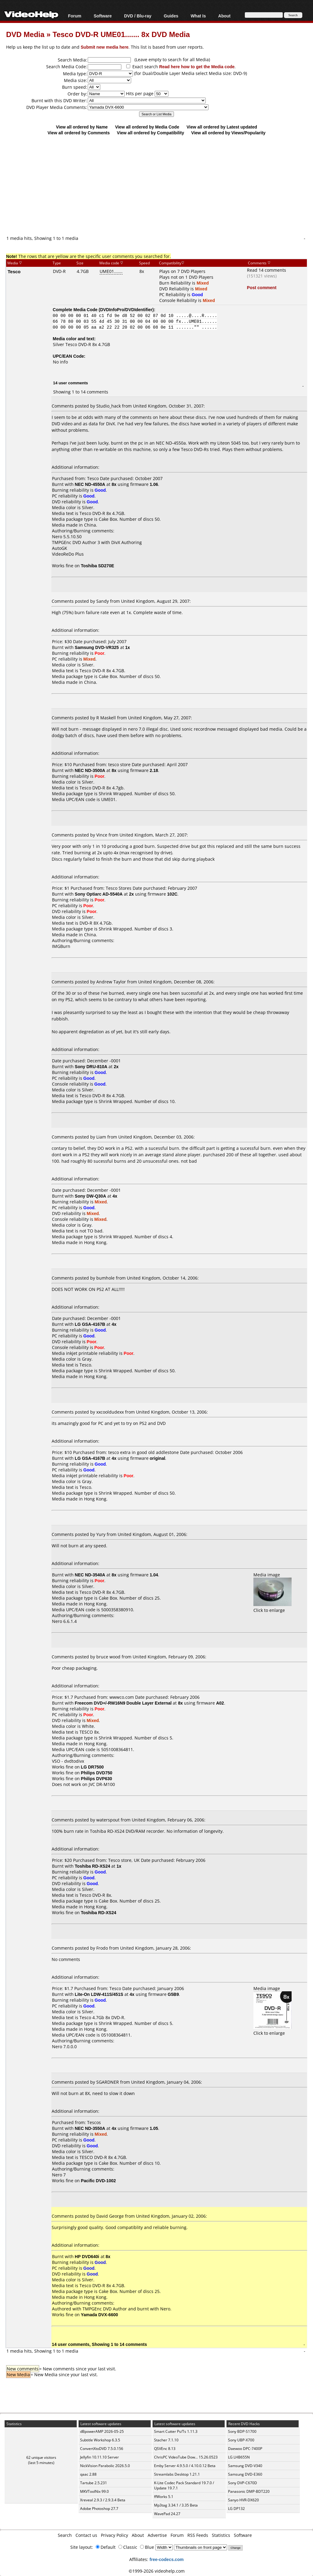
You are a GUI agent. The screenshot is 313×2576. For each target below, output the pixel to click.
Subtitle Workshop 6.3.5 (100, 2440)
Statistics (221, 2535)
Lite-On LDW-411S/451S (99, 1994)
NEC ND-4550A (90, 484)
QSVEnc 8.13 (164, 2448)
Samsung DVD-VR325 (97, 647)
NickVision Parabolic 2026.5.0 (105, 2465)
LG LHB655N (239, 2457)
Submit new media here (104, 47)
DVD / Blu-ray (137, 16)
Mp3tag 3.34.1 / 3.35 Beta (176, 2505)
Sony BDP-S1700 (242, 2431)
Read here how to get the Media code (197, 66)
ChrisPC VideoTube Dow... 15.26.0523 (186, 2457)
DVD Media (25, 34)
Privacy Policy (114, 2535)
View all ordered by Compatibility (150, 133)
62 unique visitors (41, 2457)
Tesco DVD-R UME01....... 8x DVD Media (121, 34)
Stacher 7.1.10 (166, 2440)
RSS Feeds (197, 2535)
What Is (198, 16)
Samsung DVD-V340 (245, 2465)
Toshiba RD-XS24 (92, 1866)
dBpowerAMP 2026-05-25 (102, 2431)
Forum (74, 16)
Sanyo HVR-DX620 (243, 2500)
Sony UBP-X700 (241, 2440)
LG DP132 (236, 2508)
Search (65, 2535)
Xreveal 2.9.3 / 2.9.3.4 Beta (102, 2500)
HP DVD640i (87, 2256)
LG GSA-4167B (90, 1324)
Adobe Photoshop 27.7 (99, 2508)
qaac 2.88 (88, 2474)
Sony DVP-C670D (242, 2482)
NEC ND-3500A (90, 770)
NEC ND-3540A (90, 1575)
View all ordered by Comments (78, 133)
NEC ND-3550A (90, 2128)
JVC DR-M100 (102, 1784)
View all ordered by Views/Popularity (228, 133)
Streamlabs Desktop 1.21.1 (177, 2474)
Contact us (86, 2535)
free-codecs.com (166, 2559)
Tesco (14, 271)
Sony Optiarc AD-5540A (99, 894)
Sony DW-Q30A (90, 1196)
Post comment (261, 287)
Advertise (157, 2535)
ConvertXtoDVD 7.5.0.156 (101, 2448)
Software (103, 16)
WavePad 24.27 (167, 2513)
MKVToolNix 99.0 (94, 2491)
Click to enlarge (272, 1607)
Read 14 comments (266, 270)
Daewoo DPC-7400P (245, 2448)
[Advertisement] (159, 185)
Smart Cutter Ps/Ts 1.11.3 (175, 2431)
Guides (171, 16)
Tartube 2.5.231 (93, 2482)
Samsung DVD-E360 (245, 2474)
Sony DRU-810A (91, 1066)
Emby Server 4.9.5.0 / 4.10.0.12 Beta (184, 2465)
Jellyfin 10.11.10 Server (99, 2457)
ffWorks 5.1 (163, 2496)
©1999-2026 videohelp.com (157, 2571)
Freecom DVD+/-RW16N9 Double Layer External (123, 1703)
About (224, 16)
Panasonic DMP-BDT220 (249, 2491)
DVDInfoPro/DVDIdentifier (126, 309)
